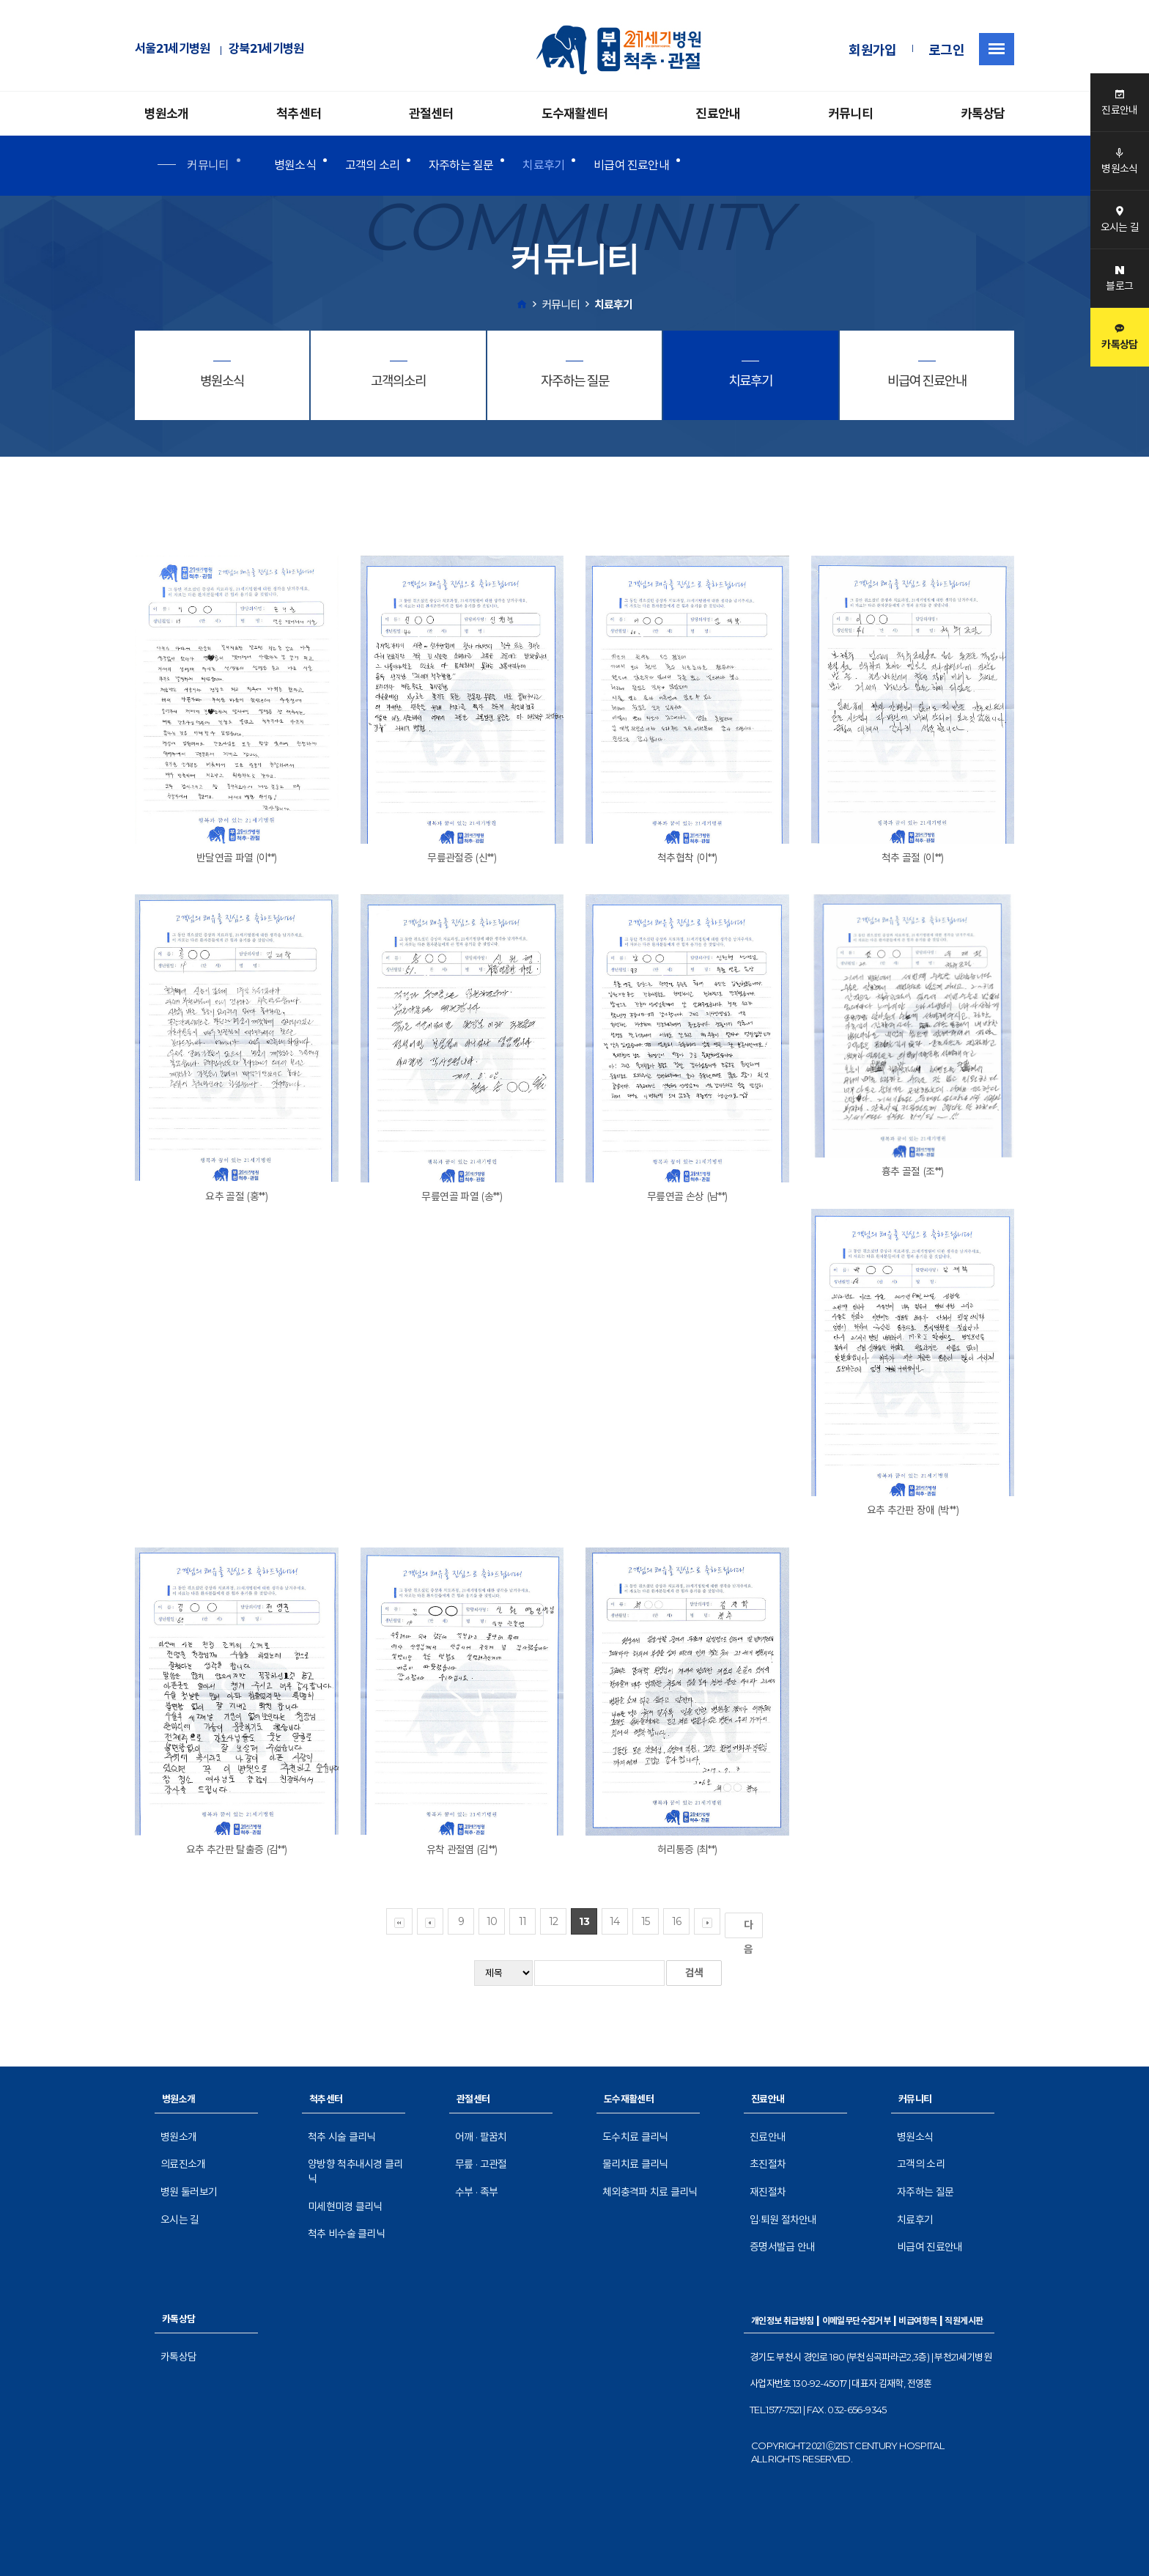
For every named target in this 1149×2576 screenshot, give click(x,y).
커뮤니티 (850, 113)
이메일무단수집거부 (856, 2320)
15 (645, 1921)
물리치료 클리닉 (635, 2164)
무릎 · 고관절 (480, 2164)
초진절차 (768, 2164)
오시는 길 (179, 2219)
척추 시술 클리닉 (342, 2136)
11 (523, 1921)
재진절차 (768, 2191)
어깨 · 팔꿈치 (480, 2136)
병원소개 (166, 113)
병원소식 (295, 165)
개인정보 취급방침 (782, 2320)
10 (492, 1921)
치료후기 (543, 165)
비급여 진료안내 (631, 165)
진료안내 (717, 113)
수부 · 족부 (476, 2191)
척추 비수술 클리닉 (346, 2233)
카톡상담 (983, 113)
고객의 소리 (372, 165)
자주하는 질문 (461, 165)
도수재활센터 (575, 113)
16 (676, 1921)
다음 (751, 1928)
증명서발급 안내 (782, 2246)
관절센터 (431, 113)
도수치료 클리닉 (635, 2136)
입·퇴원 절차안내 (783, 2219)
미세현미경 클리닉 (345, 2206)
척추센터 (298, 113)
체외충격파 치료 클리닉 (650, 2191)
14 (615, 1921)
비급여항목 (917, 2320)
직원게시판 (964, 2320)
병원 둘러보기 (188, 2191)
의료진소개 (183, 2164)
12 (553, 1921)
